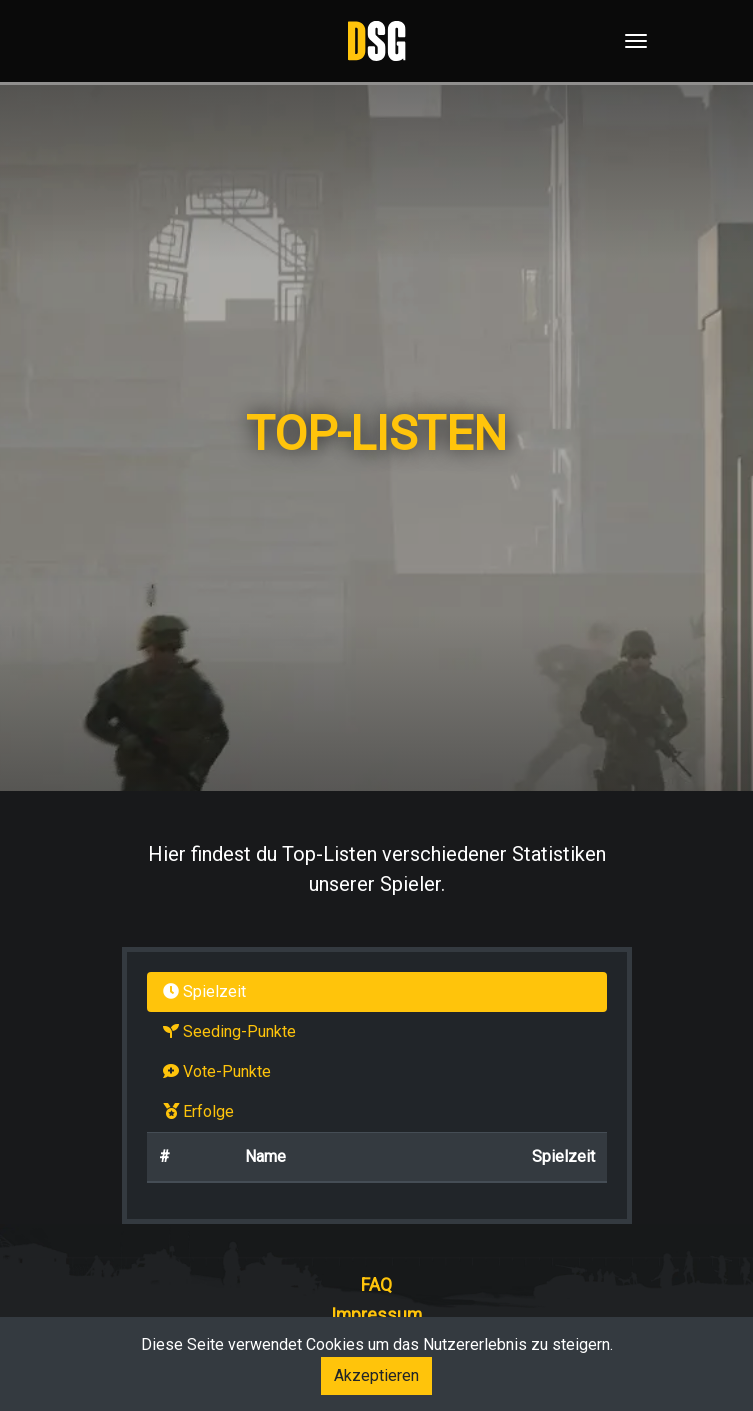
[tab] (377, 992)
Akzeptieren (376, 1375)
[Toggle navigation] (630, 41)
